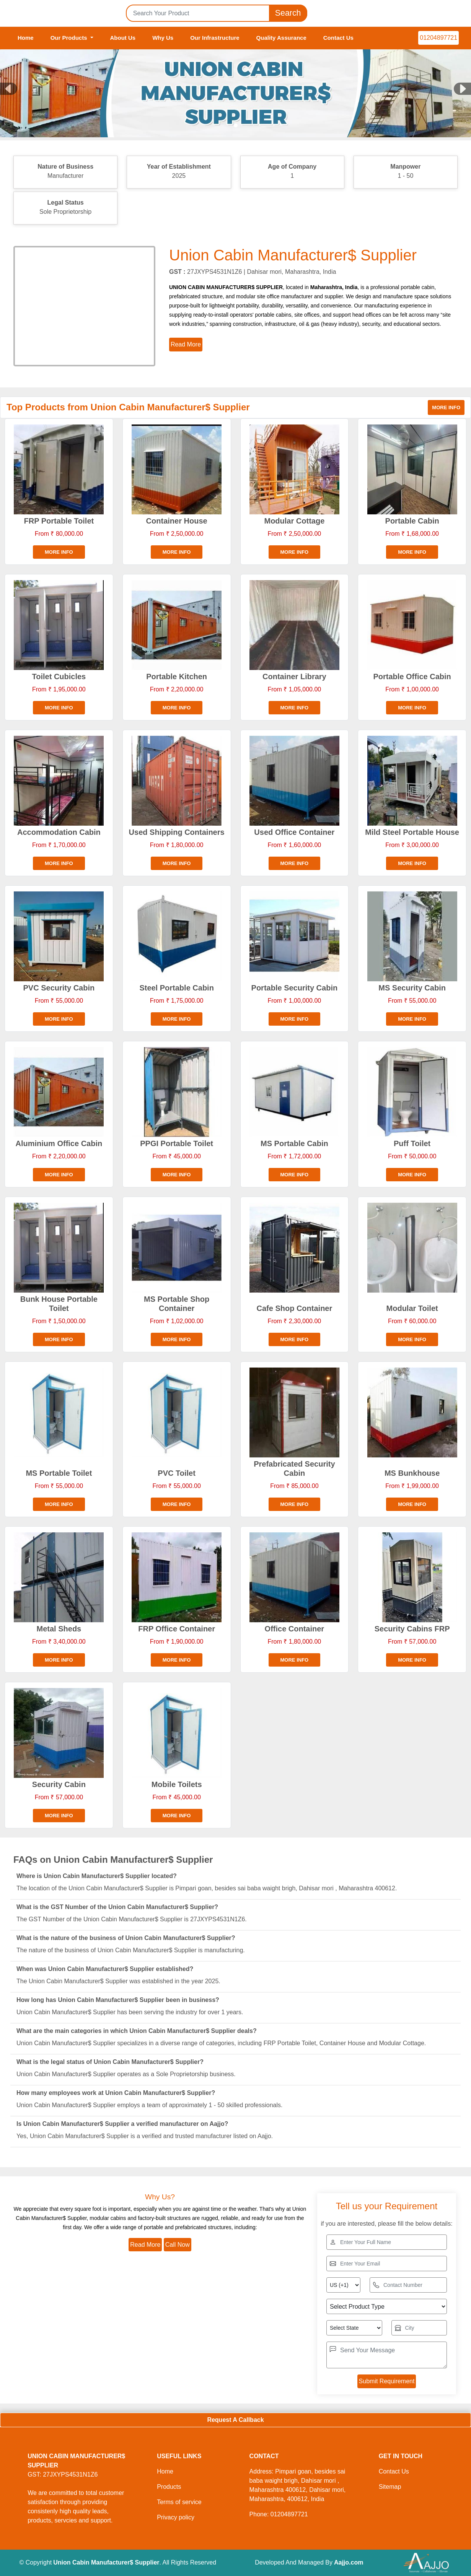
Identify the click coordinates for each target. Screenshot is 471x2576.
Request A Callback (235, 2420)
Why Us (162, 37)
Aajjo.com (348, 2562)
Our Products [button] (70, 37)
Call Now (177, 2244)
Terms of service (179, 2502)
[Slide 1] (236, 125)
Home (26, 37)
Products (169, 2486)
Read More (145, 2244)
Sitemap (390, 2486)
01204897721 (438, 37)
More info (446, 407)
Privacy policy (175, 2517)
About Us (123, 37)
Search (288, 13)
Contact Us (338, 37)
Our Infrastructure (214, 37)
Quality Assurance (281, 37)
